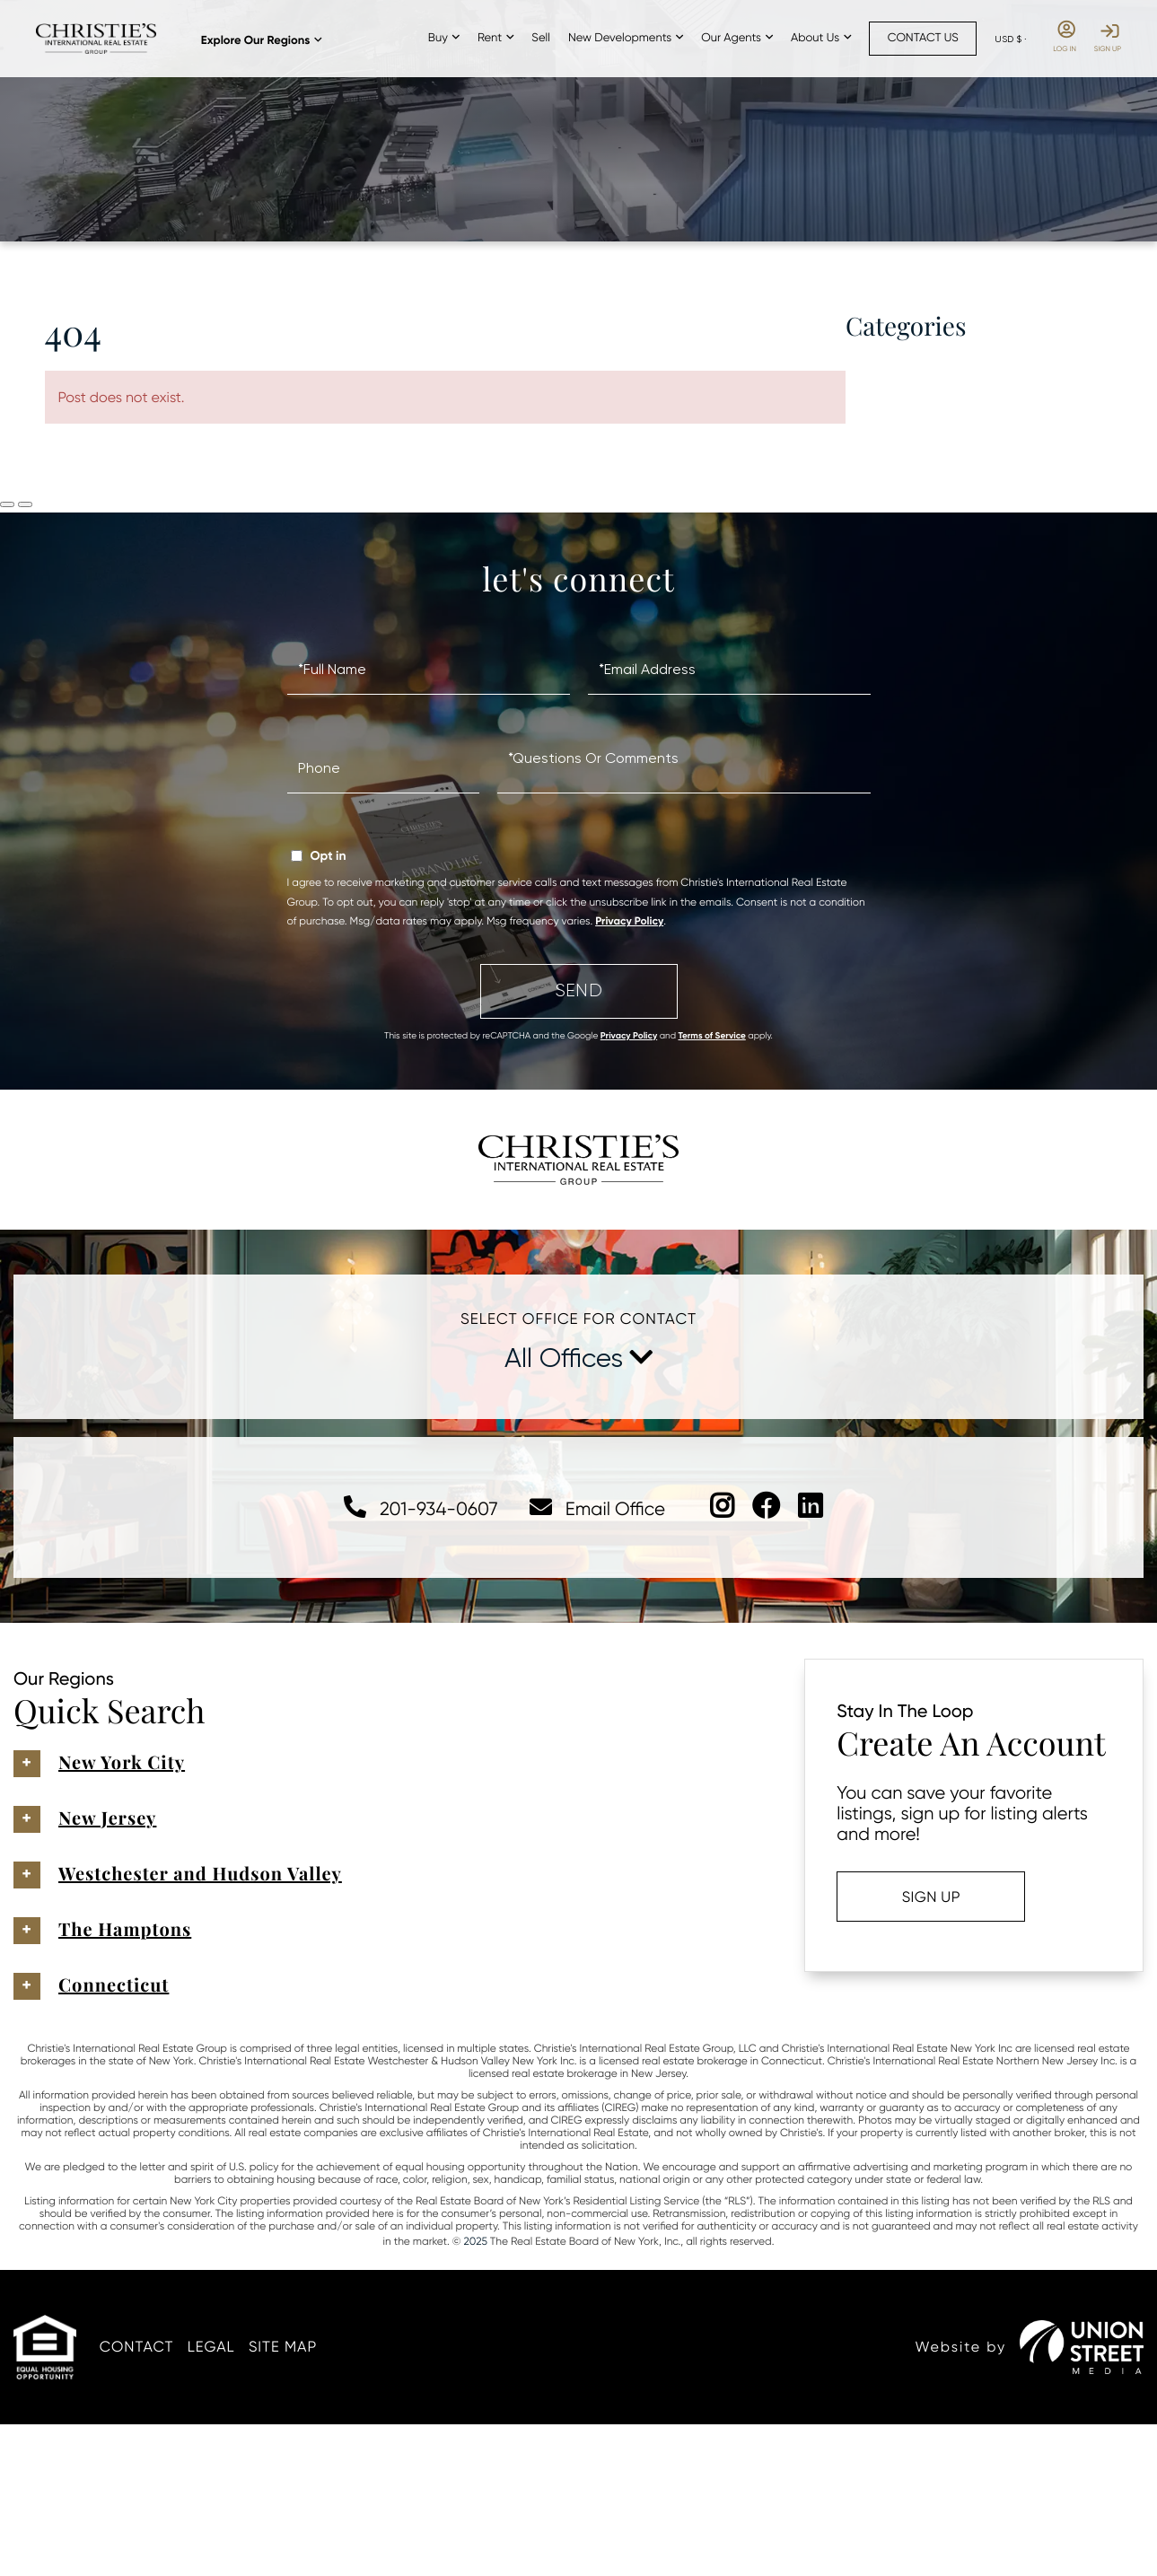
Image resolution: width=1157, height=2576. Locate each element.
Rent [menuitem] (490, 38)
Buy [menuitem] (438, 38)
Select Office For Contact (578, 1472)
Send (579, 1108)
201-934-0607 (400, 1660)
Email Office (600, 1660)
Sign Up (1107, 49)
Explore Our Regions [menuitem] (279, 41)
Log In (1064, 49)
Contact (147, 2498)
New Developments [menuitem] (619, 38)
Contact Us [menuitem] (923, 38)
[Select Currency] (1010, 39)
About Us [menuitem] (815, 38)
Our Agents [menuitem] (731, 38)
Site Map (332, 2498)
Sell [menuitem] (540, 38)
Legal (242, 2498)
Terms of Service (712, 1153)
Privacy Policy (629, 1040)
